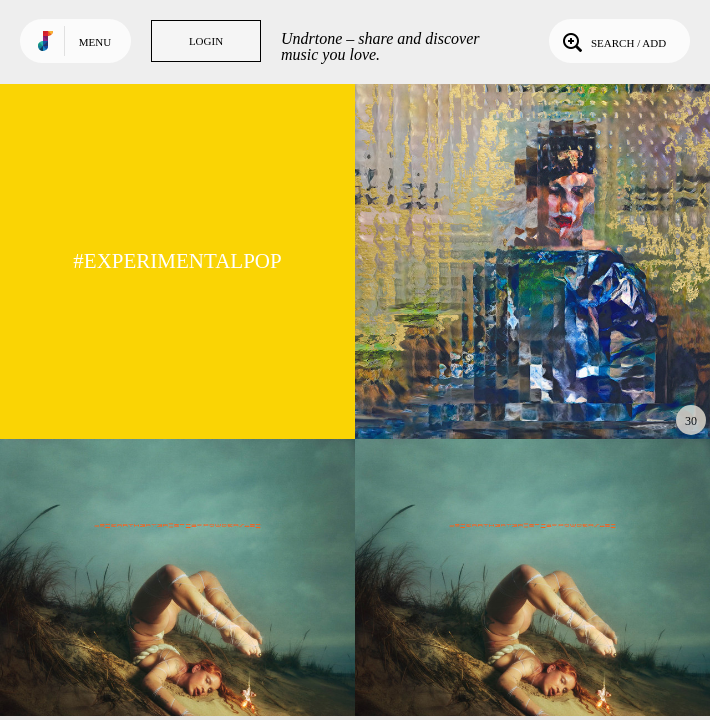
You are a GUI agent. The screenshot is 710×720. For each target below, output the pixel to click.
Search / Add (612, 41)
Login (206, 41)
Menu (95, 42)
